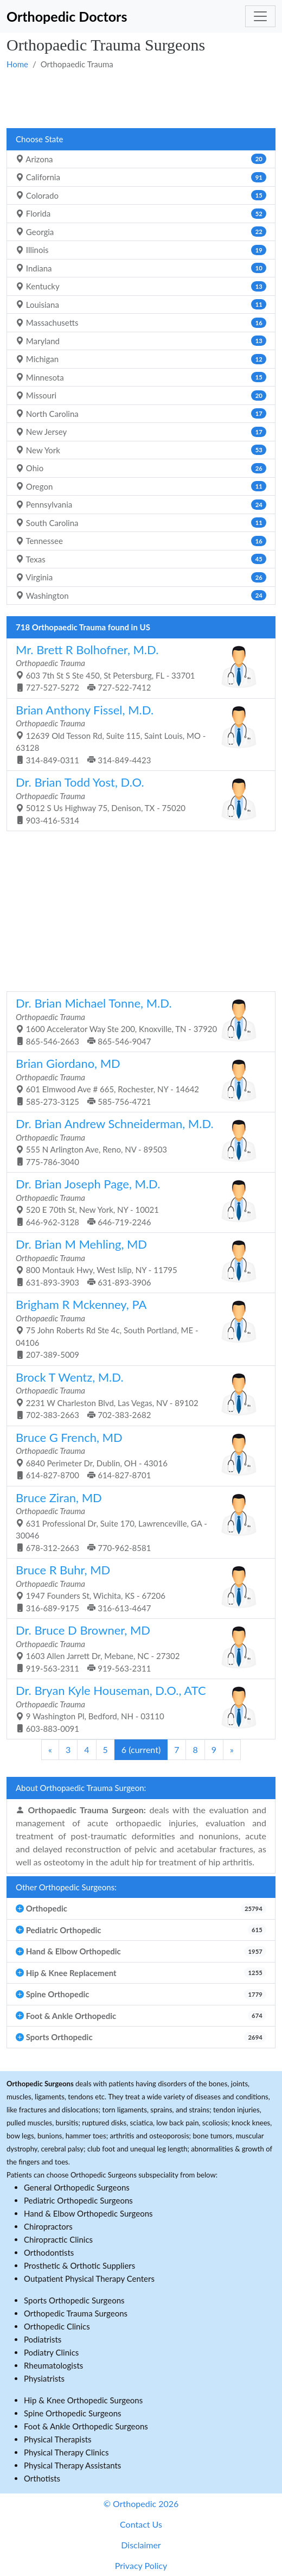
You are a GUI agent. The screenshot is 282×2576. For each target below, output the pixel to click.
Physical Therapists (58, 2439)
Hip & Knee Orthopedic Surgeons (83, 2400)
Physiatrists (44, 2378)
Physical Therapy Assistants (72, 2465)
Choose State (39, 139)
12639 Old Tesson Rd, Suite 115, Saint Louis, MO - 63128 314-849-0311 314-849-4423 (137, 733)
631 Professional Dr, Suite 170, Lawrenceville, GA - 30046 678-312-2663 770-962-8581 (137, 1521)
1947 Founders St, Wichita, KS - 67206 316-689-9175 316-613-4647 (137, 1587)
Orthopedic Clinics (57, 2326)
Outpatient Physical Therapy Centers (89, 2278)
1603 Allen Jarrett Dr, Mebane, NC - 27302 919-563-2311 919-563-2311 (137, 1648)
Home (17, 64)
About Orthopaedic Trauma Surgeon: (81, 1788)
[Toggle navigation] (260, 16)
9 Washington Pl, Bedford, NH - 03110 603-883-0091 (137, 1708)
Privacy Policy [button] (141, 2565)
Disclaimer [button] (141, 2545)
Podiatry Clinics (51, 2352)
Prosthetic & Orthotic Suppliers (79, 2265)
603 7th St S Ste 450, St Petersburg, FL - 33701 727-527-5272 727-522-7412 (137, 667)
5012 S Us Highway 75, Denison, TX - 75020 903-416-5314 (137, 800)
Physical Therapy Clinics (66, 2452)
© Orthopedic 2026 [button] (141, 2503)
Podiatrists (42, 2339)
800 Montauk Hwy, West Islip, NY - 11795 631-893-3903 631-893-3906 (137, 1262)
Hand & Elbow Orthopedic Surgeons (88, 2213)
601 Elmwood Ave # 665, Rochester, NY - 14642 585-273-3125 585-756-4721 (137, 1081)
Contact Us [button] (141, 2524)
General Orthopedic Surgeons (77, 2187)
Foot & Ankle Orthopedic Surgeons (86, 2426)
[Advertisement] (141, 98)
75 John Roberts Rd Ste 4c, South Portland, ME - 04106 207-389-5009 (137, 1328)
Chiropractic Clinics (58, 2239)
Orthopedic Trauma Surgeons (75, 2313)
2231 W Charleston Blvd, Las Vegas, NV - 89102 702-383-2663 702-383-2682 (137, 1395)
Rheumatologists (53, 2365)
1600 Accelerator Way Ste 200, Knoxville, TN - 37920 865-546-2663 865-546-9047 (137, 1021)
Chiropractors (48, 2226)
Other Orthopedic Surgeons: (66, 1887)
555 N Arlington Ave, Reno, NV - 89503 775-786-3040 (137, 1141)
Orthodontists (49, 2252)
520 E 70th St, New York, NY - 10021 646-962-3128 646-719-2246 (137, 1201)
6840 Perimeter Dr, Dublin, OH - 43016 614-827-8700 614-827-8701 (137, 1455)
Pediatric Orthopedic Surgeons (78, 2200)
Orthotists (42, 2478)
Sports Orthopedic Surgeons (74, 2300)
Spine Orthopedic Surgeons (72, 2413)
